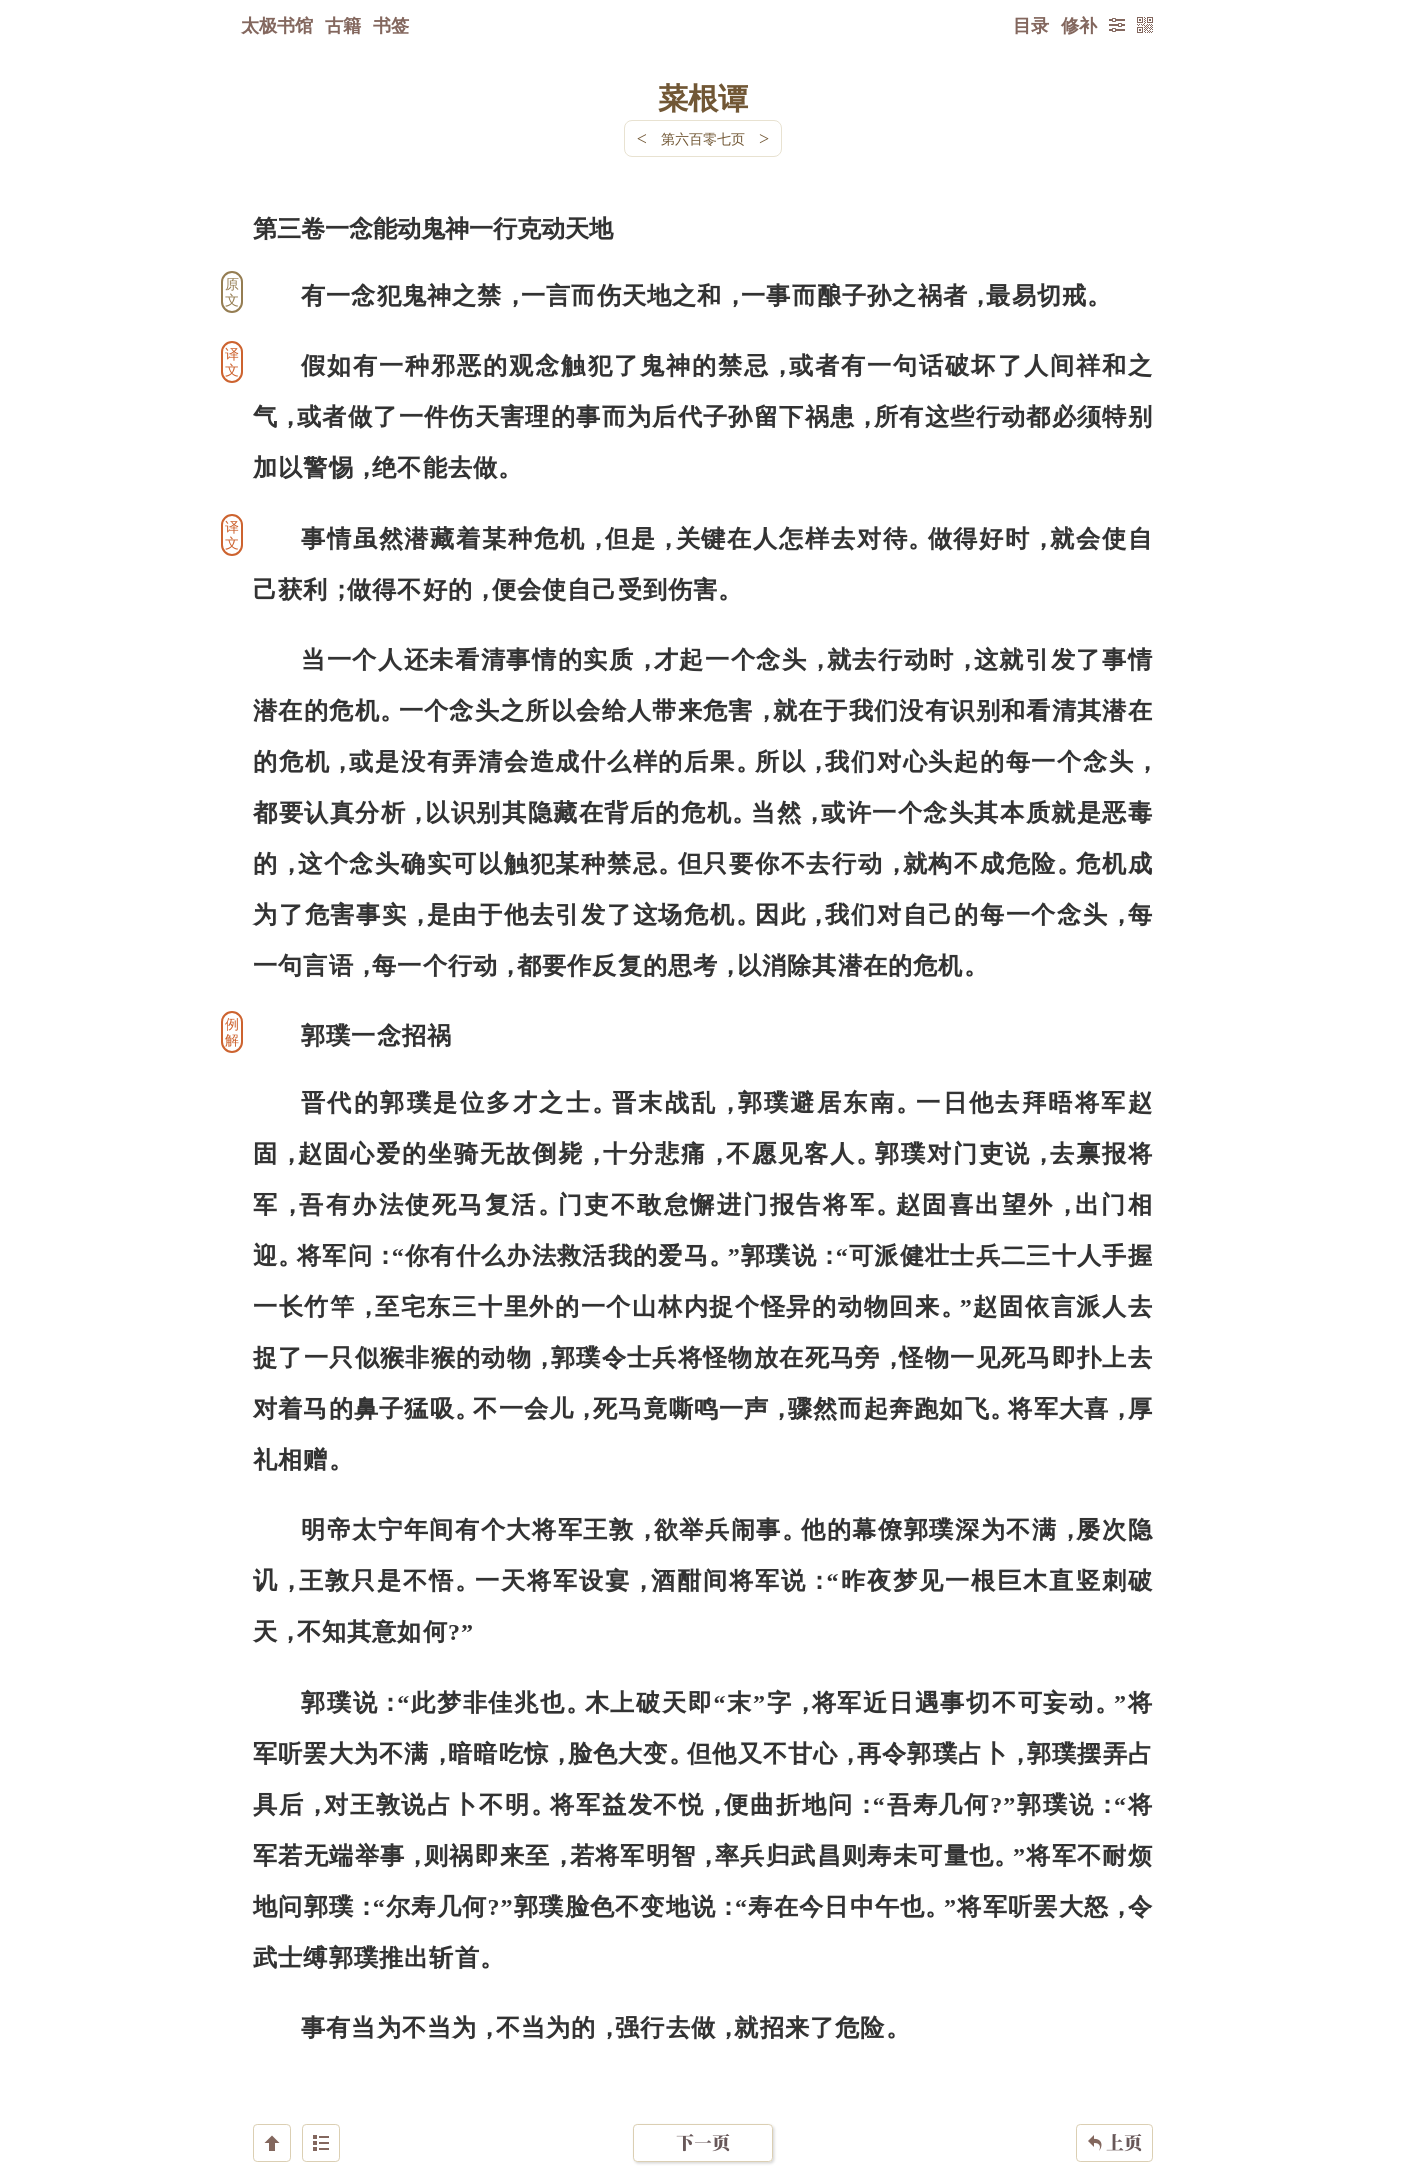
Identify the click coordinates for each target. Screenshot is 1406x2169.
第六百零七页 (703, 138)
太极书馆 (277, 25)
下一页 (703, 2049)
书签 (391, 25)
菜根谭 (703, 97)
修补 (1079, 25)
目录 (1031, 25)
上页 (1114, 2050)
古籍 (343, 25)
